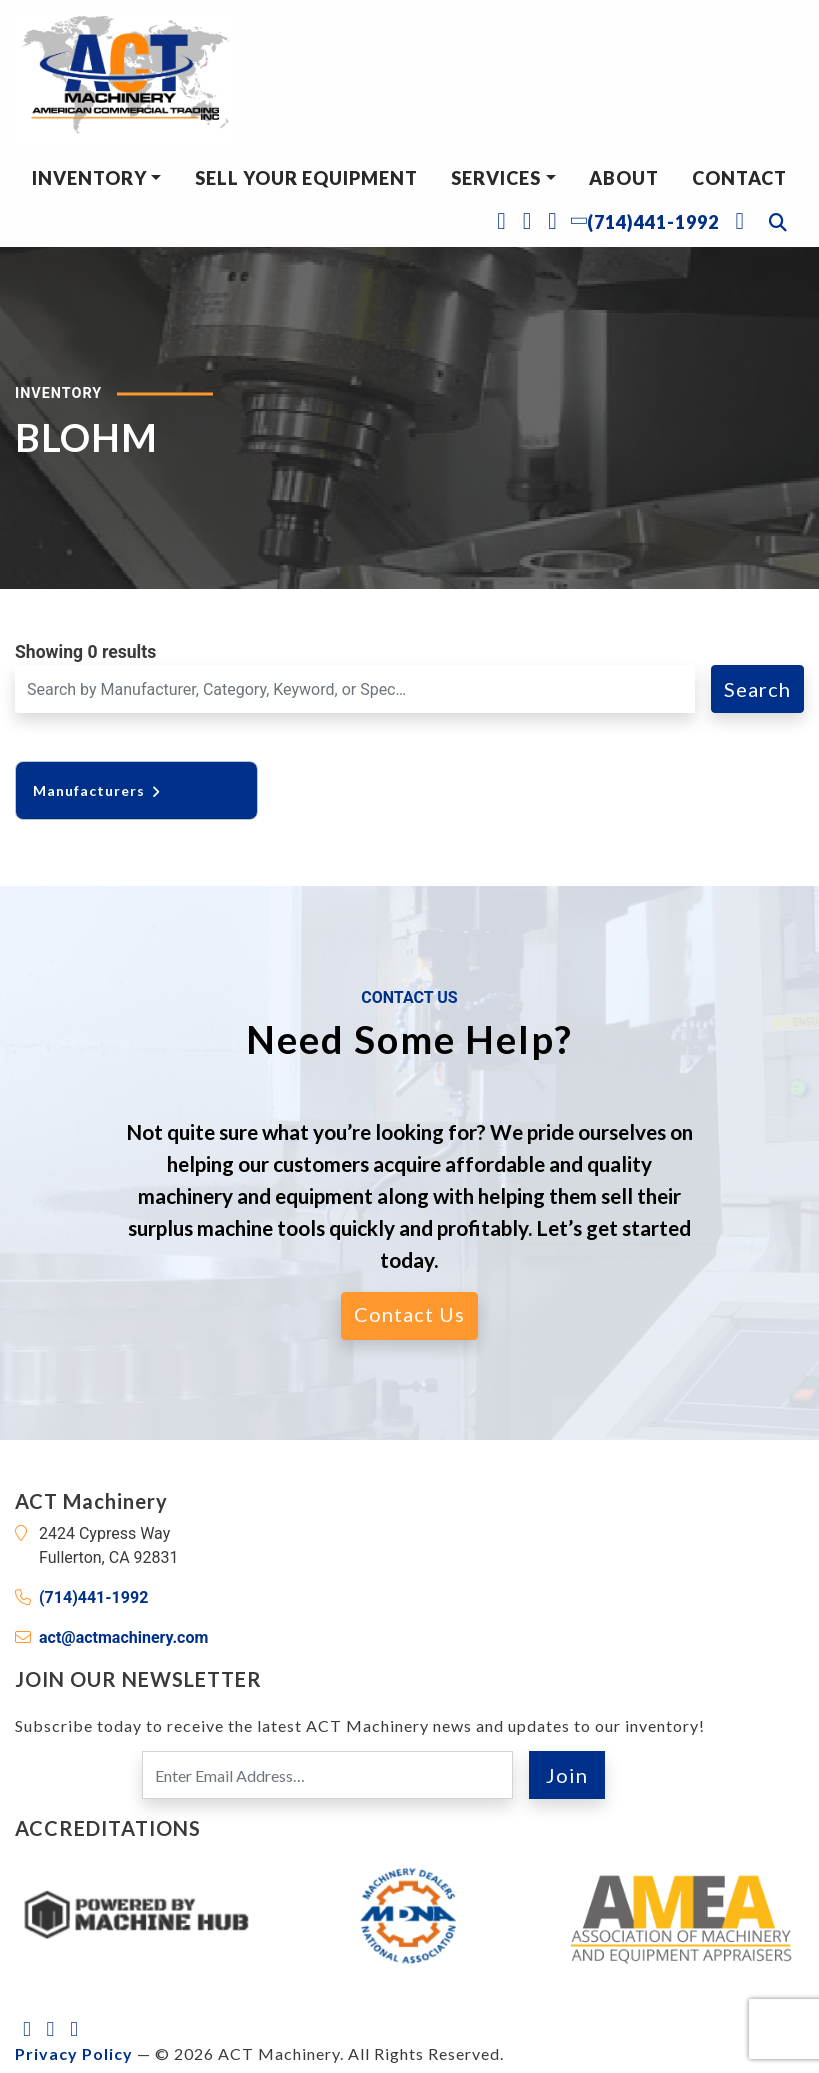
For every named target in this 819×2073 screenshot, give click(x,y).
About (624, 178)
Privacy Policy (74, 2053)
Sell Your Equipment (306, 178)
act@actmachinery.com (123, 1637)
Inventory (89, 178)
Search (757, 689)
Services (496, 178)
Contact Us (409, 1314)
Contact (739, 178)
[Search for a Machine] (355, 689)
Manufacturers (98, 790)
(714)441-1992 (93, 1597)
